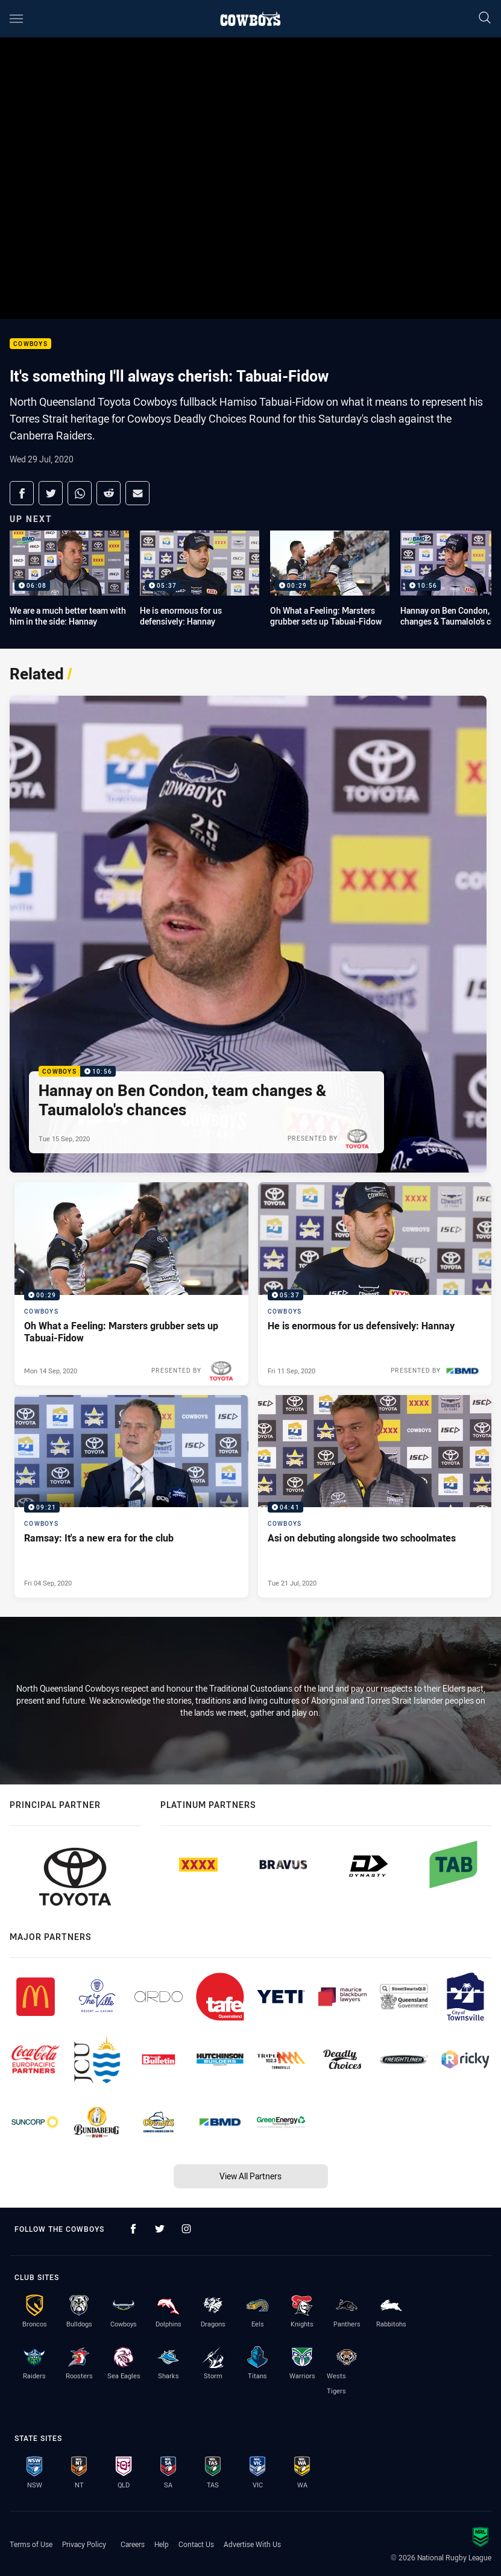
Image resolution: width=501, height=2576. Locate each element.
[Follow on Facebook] (133, 2229)
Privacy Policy (84, 2544)
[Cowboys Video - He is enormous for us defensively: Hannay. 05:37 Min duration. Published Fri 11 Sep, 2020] (375, 1283)
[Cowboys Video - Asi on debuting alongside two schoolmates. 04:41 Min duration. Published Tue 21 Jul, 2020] (375, 1496)
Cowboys (30, 344)
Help (161, 2544)
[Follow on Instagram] (186, 2229)
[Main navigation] (16, 18)
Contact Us (196, 2544)
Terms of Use (31, 2544)
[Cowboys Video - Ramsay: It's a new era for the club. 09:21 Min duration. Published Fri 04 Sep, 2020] (131, 1496)
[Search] (484, 18)
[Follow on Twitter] (160, 2229)
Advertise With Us (252, 2544)
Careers (133, 2544)
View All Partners (250, 2176)
